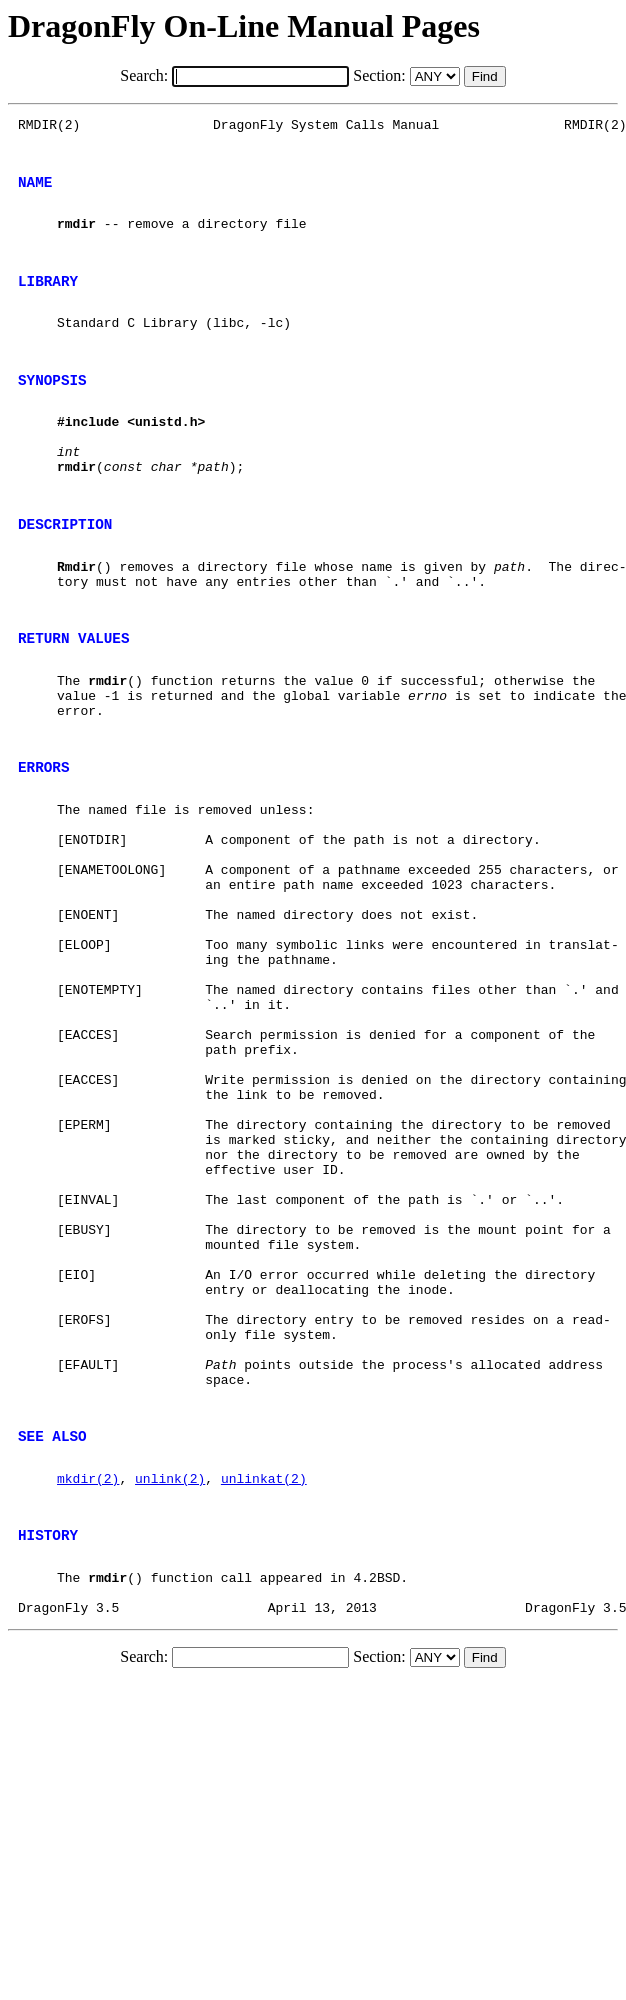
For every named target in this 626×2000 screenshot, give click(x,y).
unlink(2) (170, 1697)
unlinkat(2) (264, 1697)
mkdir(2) (88, 1697)
